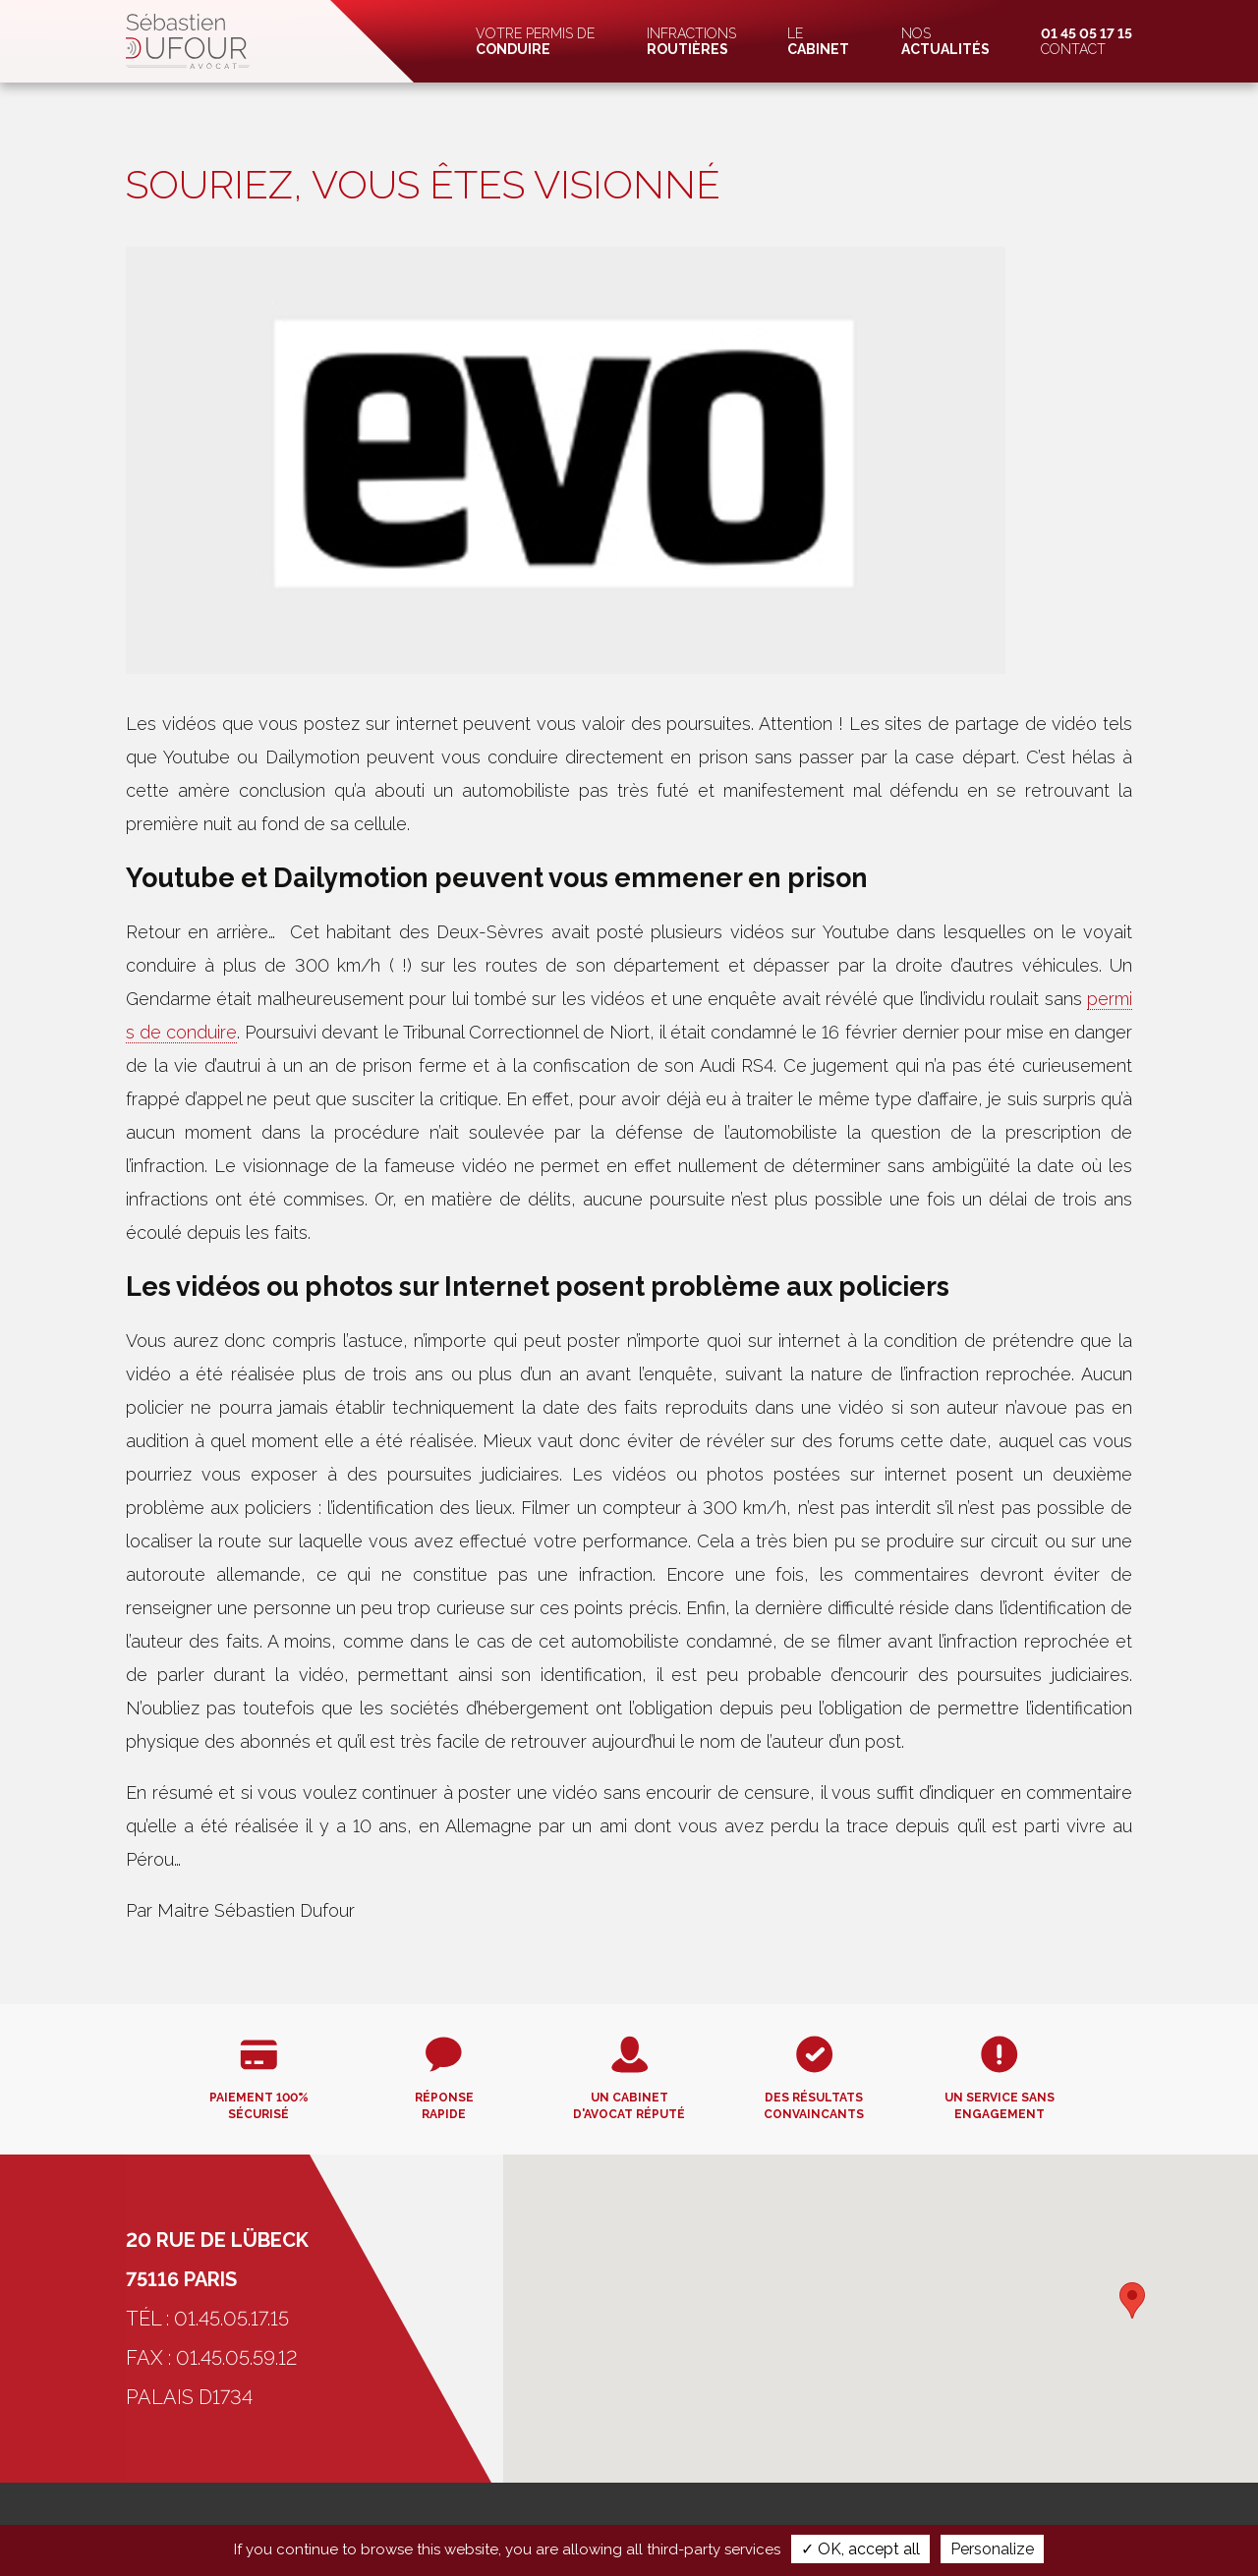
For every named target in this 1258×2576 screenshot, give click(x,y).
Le (818, 41)
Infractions (691, 41)
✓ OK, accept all (860, 2549)
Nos (945, 41)
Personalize (992, 2549)
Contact (1086, 41)
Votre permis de (535, 41)
